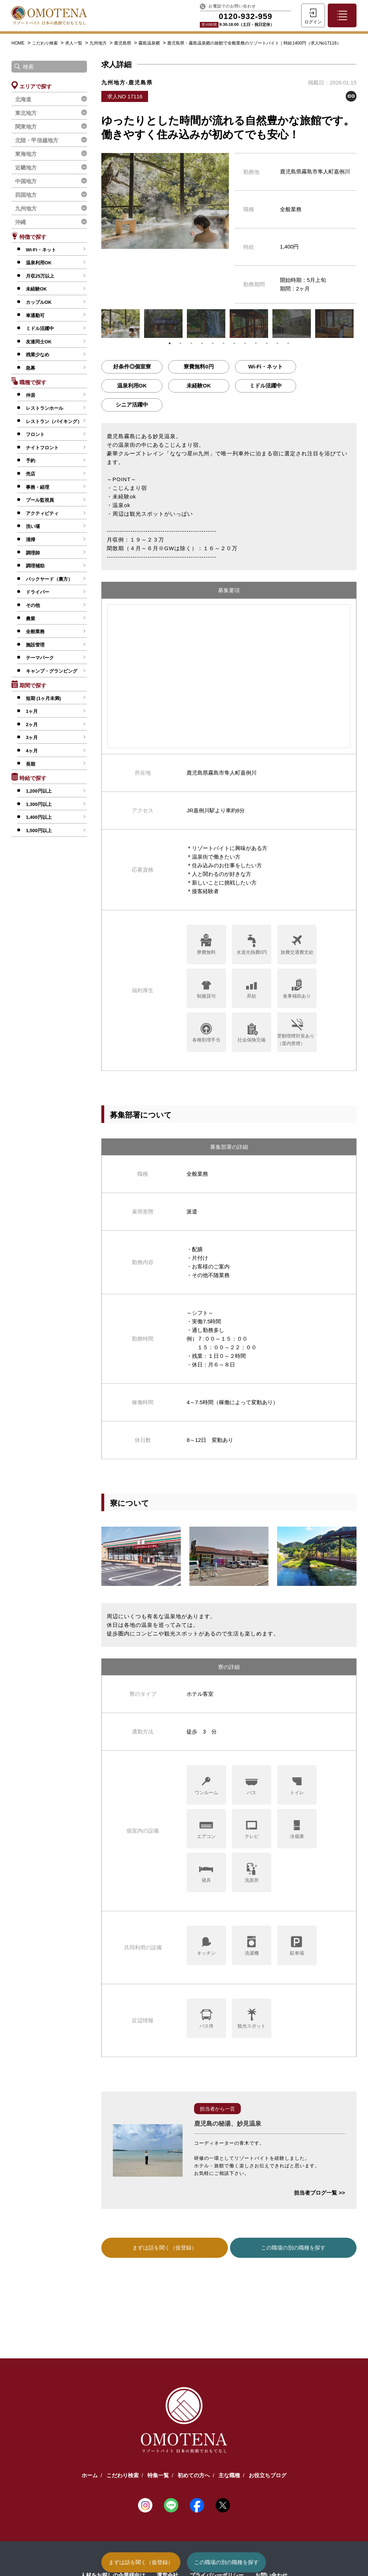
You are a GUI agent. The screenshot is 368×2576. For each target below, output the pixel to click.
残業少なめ (37, 354)
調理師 (33, 553)
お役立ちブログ (267, 2475)
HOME (18, 43)
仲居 (30, 395)
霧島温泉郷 (149, 43)
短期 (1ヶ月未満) (43, 698)
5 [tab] (212, 343)
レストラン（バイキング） (54, 421)
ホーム (90, 2475)
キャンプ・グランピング (51, 671)
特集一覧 (158, 2475)
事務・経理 (37, 487)
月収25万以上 (40, 276)
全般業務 (35, 631)
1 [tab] (169, 343)
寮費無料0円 (198, 366)
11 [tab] (277, 343)
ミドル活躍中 (40, 328)
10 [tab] (266, 343)
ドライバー (37, 592)
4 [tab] (202, 343)
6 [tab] (223, 343)
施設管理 (35, 645)
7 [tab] (234, 343)
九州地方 (98, 43)
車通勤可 (35, 315)
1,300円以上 (39, 804)
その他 (33, 605)
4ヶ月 (32, 750)
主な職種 (229, 2475)
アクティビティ (42, 513)
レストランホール (44, 408)
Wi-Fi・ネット (41, 249)
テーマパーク (40, 657)
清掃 (30, 539)
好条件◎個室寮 (132, 366)
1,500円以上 (39, 830)
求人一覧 (74, 43)
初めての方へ (194, 2475)
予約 (30, 460)
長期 (30, 764)
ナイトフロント (42, 447)
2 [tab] (180, 343)
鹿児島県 (123, 43)
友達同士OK (39, 341)
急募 (30, 368)
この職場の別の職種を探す (226, 2562)
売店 (30, 474)
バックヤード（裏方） (49, 579)
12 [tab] (288, 343)
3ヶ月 (32, 737)
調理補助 (35, 565)
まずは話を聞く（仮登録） (141, 2562)
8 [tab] (245, 343)
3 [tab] (191, 343)
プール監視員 (40, 500)
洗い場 (33, 526)
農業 (30, 618)
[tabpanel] (120, 323)
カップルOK (39, 302)
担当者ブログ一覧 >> (319, 2193)
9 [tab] (255, 343)
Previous (96, 323)
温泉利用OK (39, 262)
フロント (35, 434)
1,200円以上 (39, 791)
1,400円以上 (39, 817)
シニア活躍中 (132, 405)
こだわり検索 (45, 43)
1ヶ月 (32, 711)
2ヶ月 (32, 724)
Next (361, 323)
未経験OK (36, 289)
